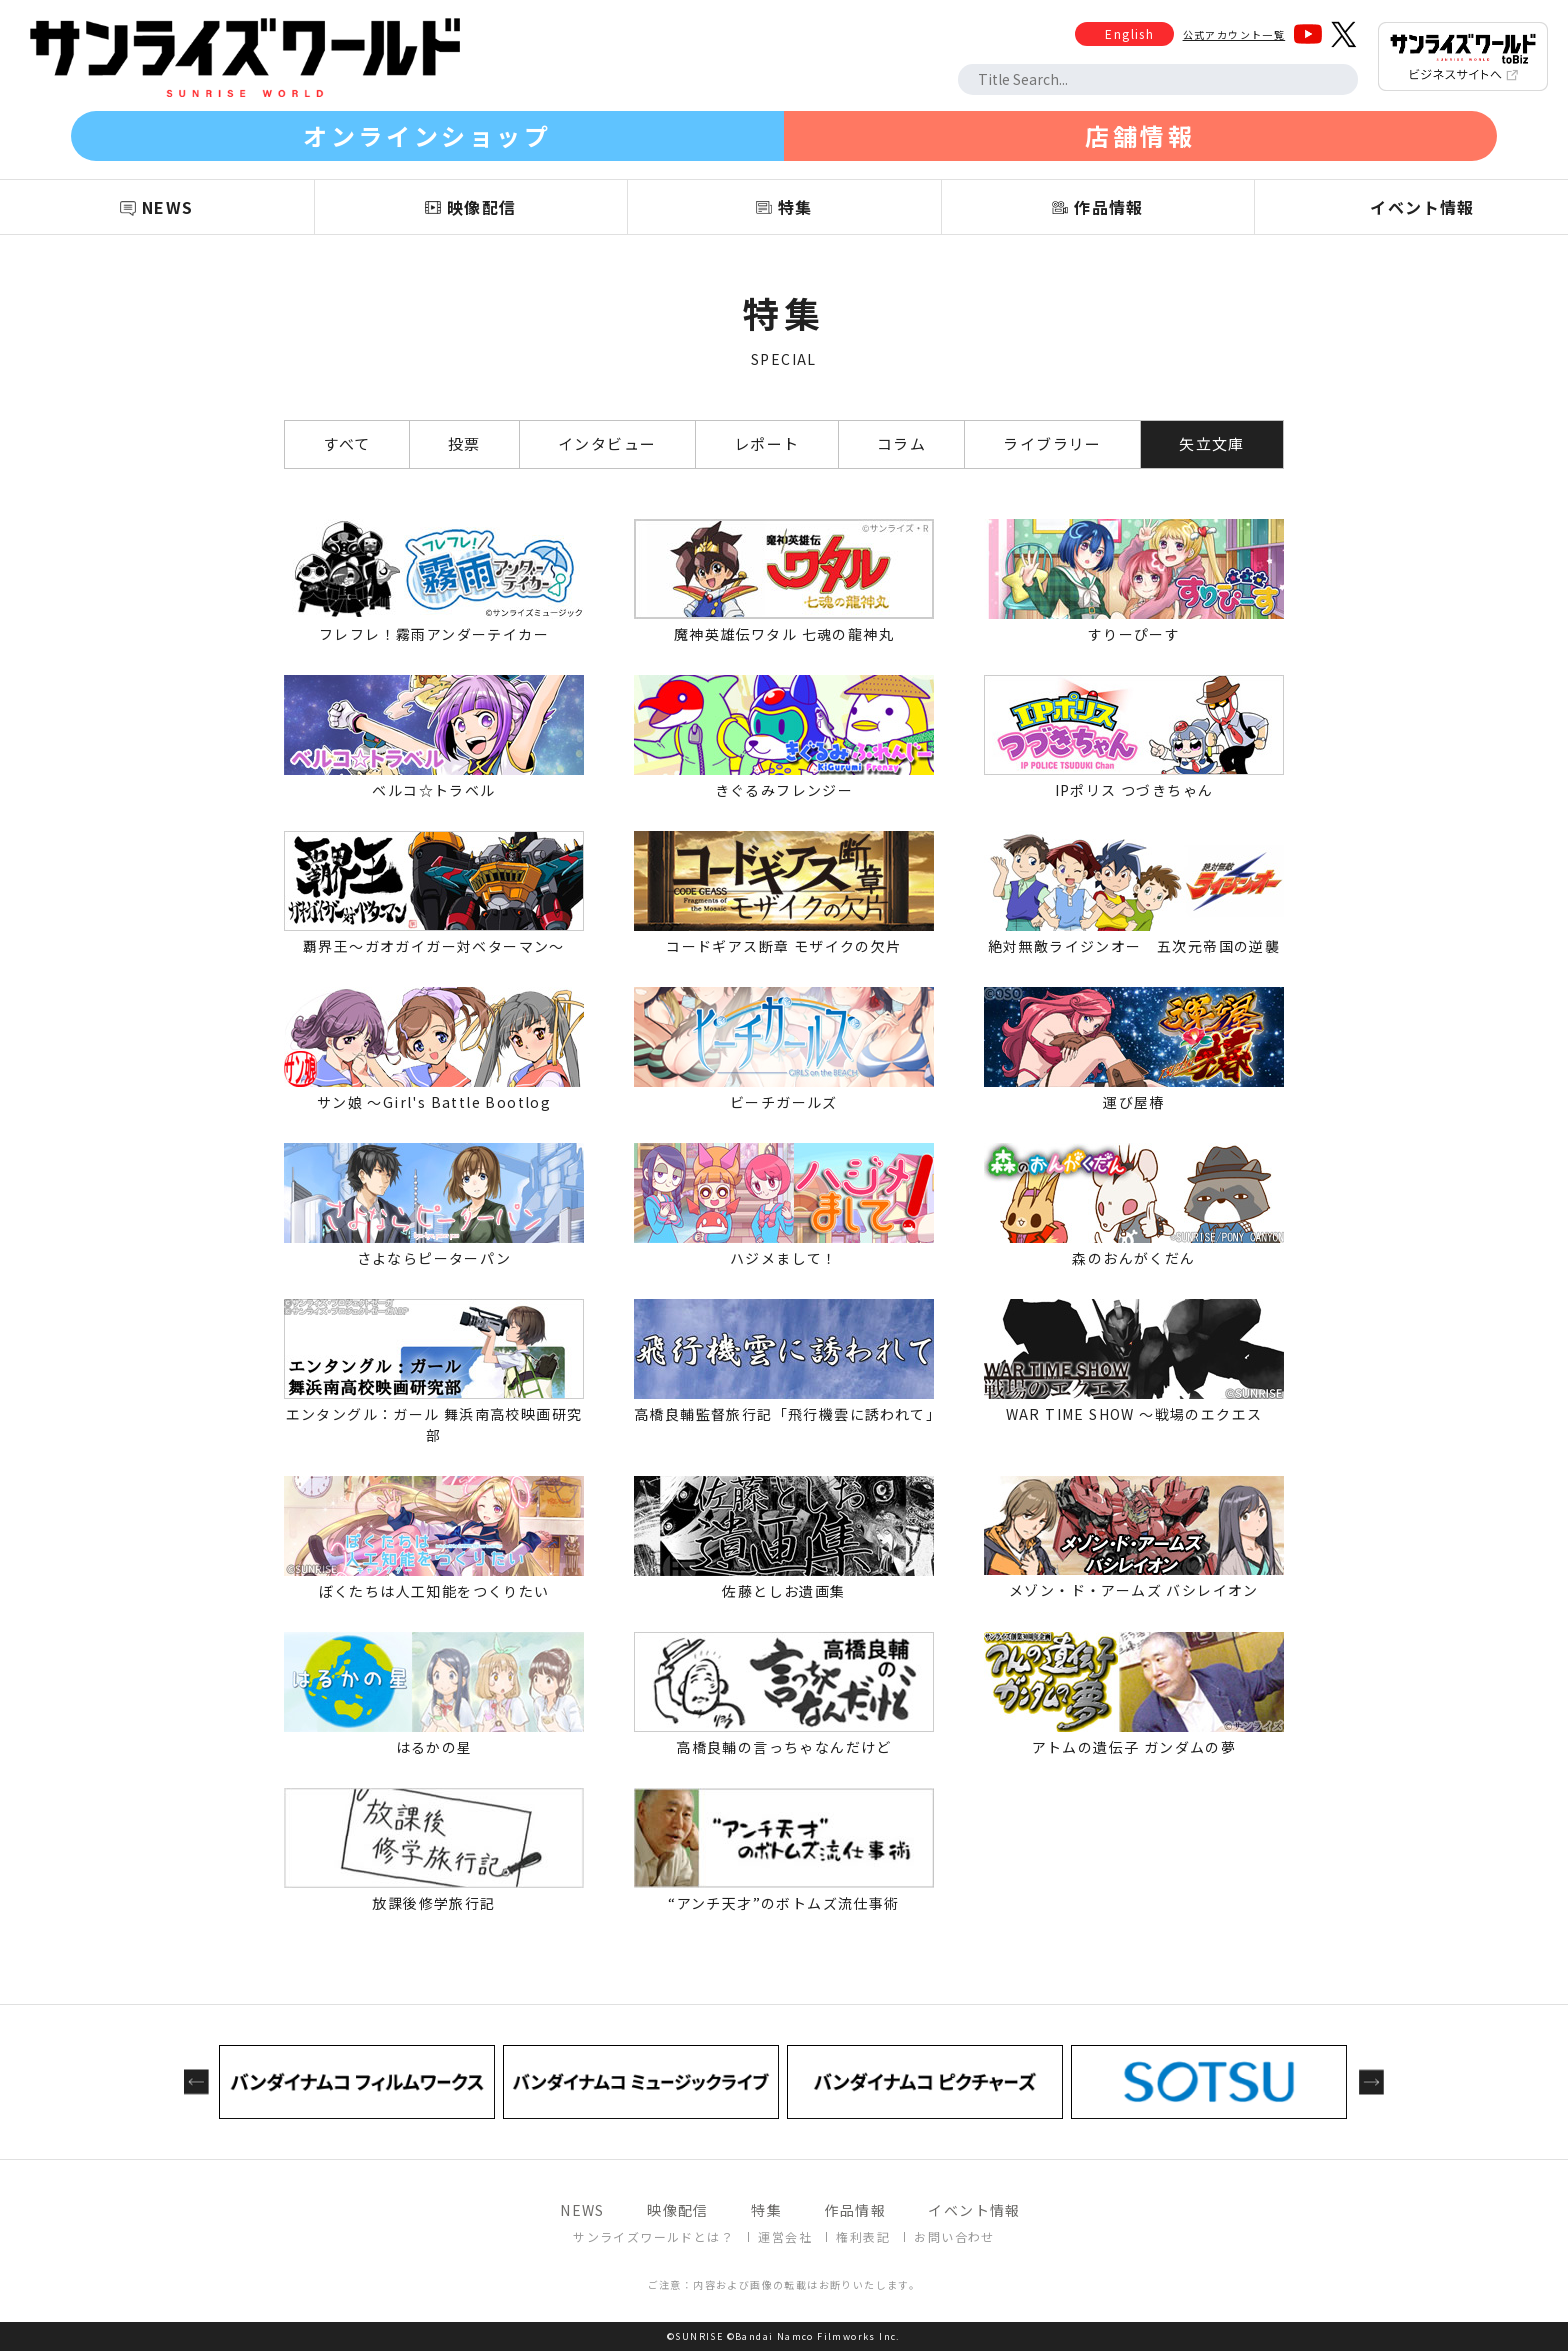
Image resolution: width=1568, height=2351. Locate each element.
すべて (346, 443)
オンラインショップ (427, 135)
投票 (464, 443)
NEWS (582, 2210)
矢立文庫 (1212, 443)
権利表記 (863, 2236)
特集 (766, 2210)
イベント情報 (974, 2210)
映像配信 (678, 2210)
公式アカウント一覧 (1234, 34)
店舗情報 (1140, 135)
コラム (901, 443)
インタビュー (607, 443)
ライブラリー (1052, 443)
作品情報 (855, 2210)
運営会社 (785, 2236)
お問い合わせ (954, 2236)
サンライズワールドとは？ (653, 2236)
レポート (767, 443)
